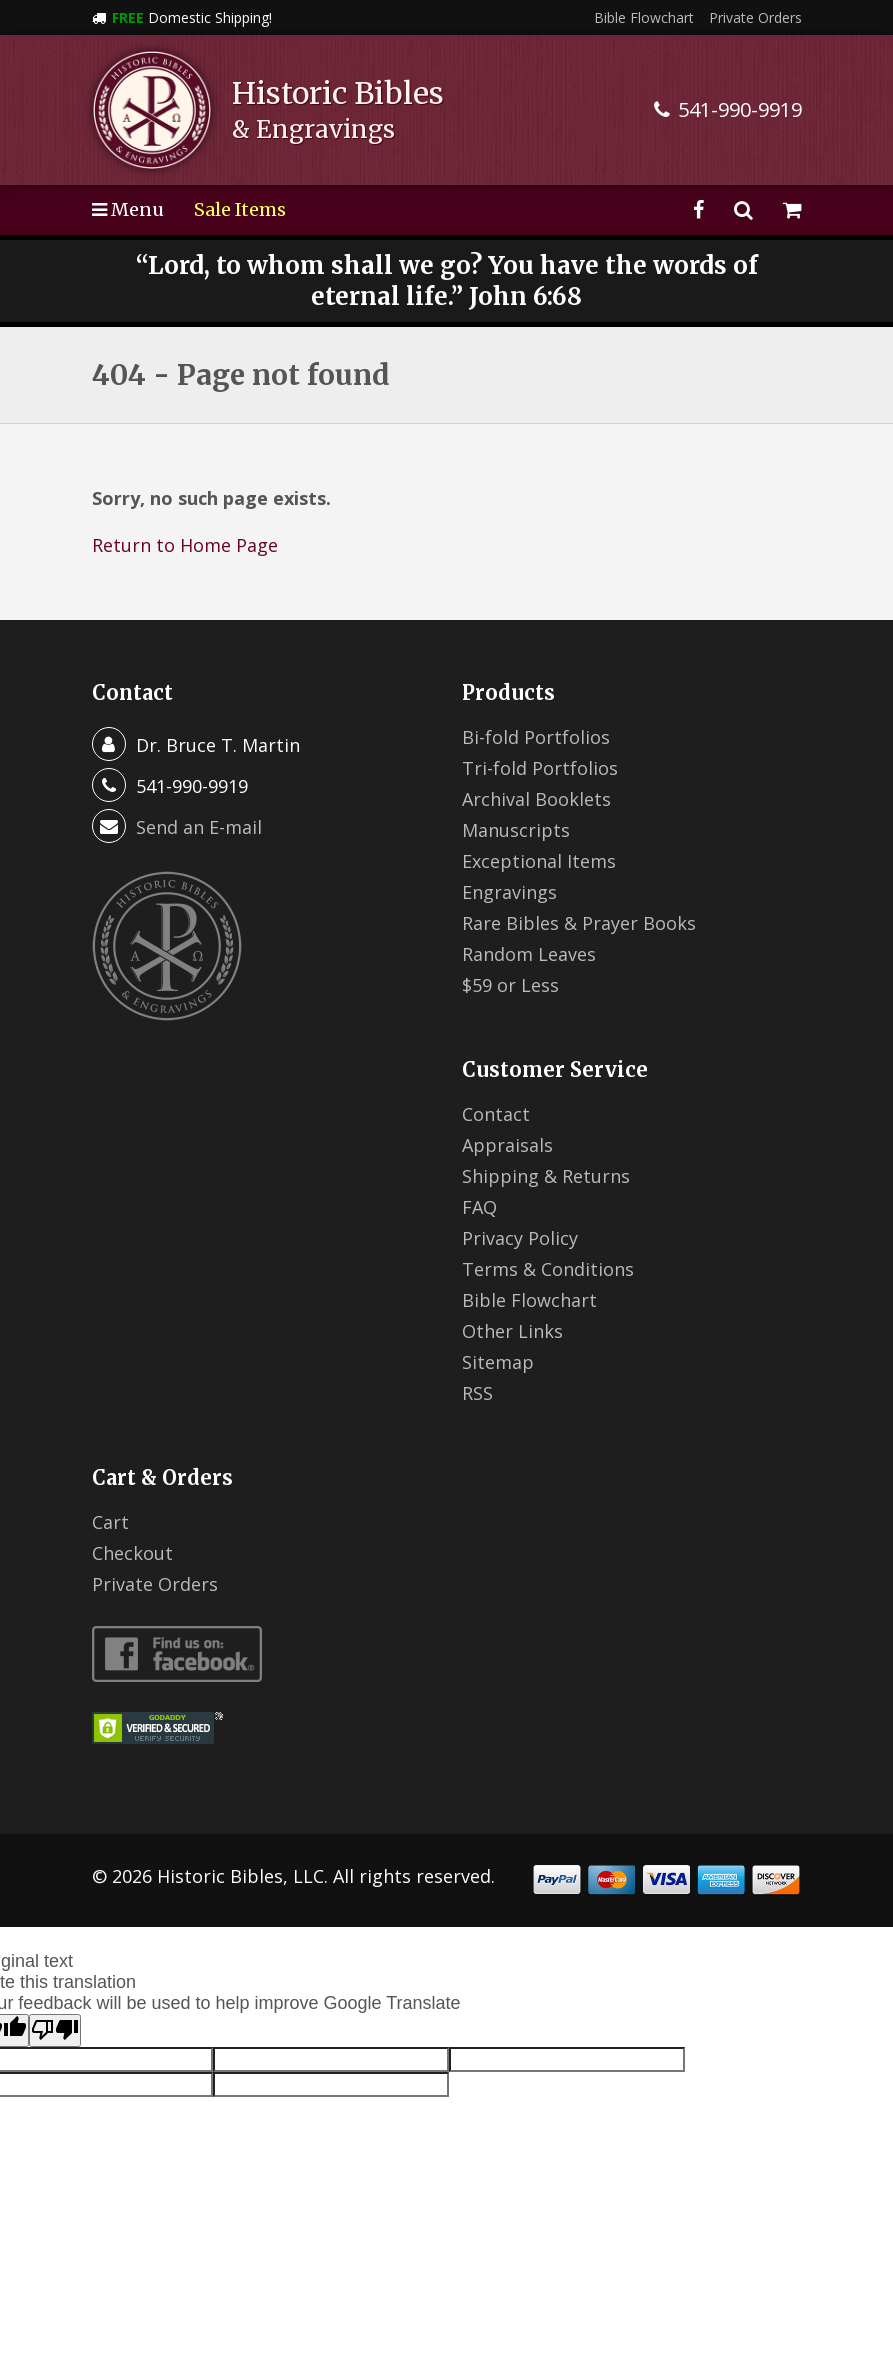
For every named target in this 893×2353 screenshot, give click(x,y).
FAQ (479, 1207)
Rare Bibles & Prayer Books (579, 923)
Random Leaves (529, 954)
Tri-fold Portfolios (540, 768)
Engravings (509, 892)
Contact (496, 1114)
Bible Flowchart (644, 17)
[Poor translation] (55, 2030)
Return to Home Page (185, 545)
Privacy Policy (520, 1238)
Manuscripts (516, 830)
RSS (477, 1393)
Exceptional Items (539, 861)
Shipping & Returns (546, 1176)
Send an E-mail (199, 827)
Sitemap (498, 1362)
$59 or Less (510, 985)
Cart (110, 1522)
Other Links (512, 1331)
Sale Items (240, 209)
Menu (128, 209)
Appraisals (507, 1145)
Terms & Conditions (548, 1269)
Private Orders (755, 17)
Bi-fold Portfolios (536, 737)
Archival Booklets (536, 799)
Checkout (132, 1553)
